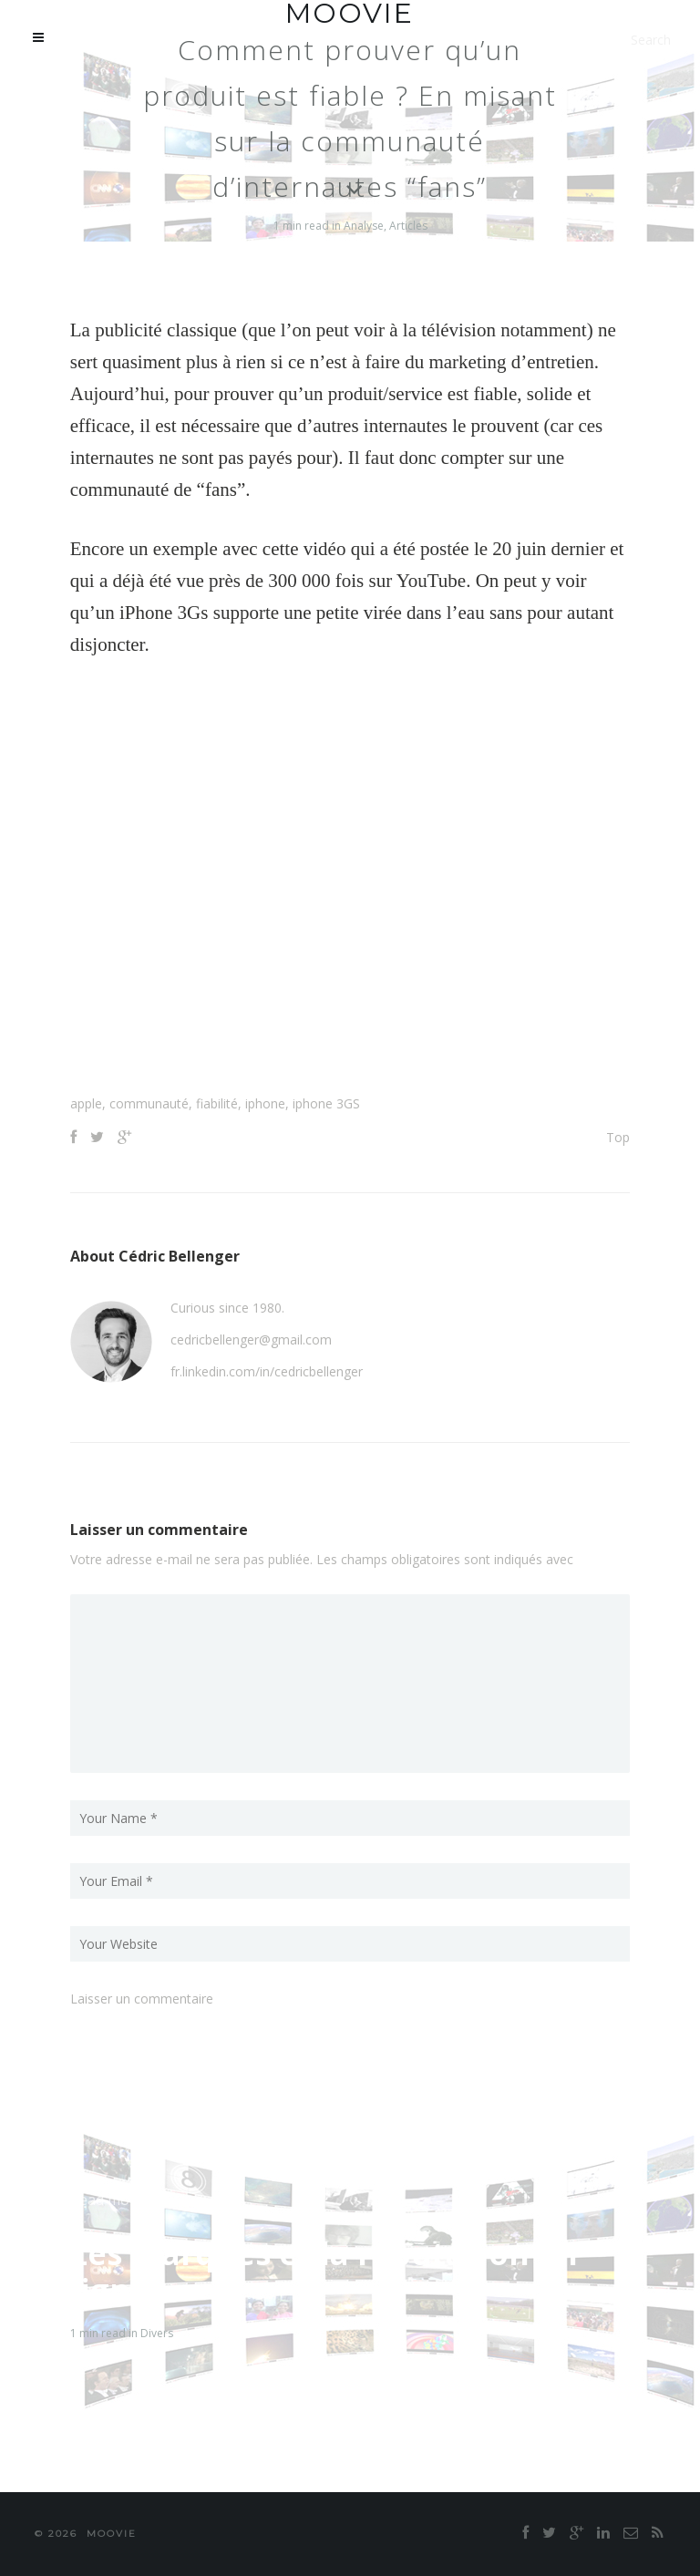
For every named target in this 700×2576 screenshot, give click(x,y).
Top (618, 1137)
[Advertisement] (350, 1049)
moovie (112, 2534)
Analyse (364, 225)
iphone (265, 1103)
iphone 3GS (326, 1103)
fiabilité (217, 1103)
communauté (149, 1103)
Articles (408, 225)
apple (86, 1103)
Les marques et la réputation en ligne (324, 2271)
